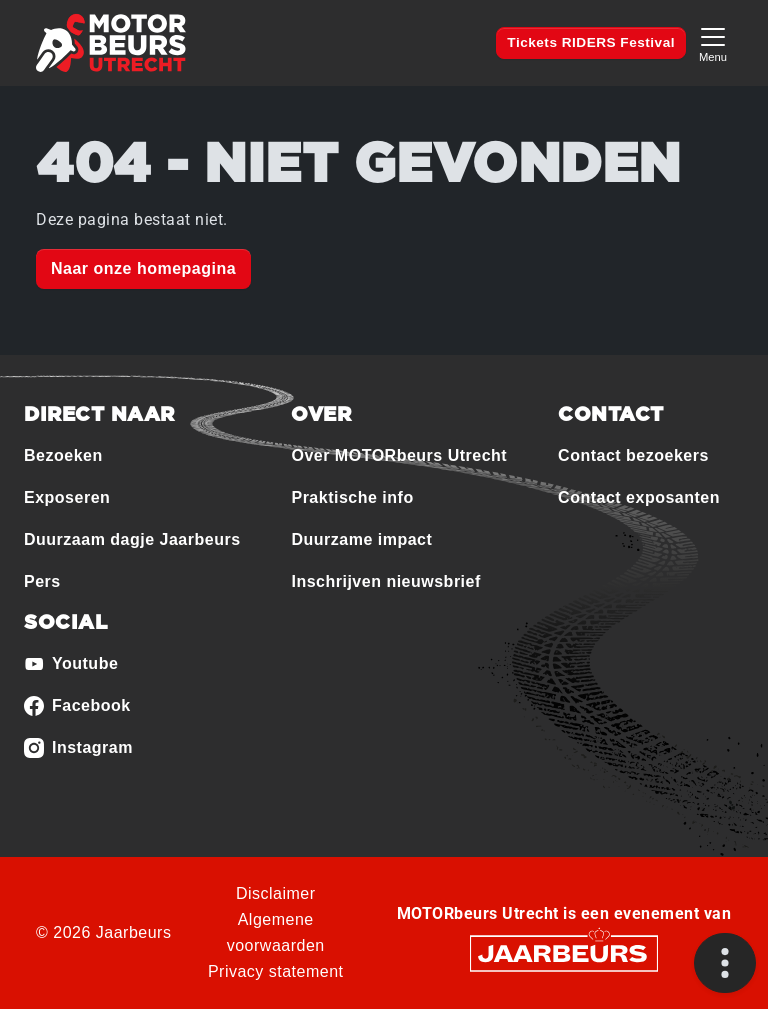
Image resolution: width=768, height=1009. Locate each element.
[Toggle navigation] (713, 42)
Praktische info (352, 497)
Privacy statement (276, 971)
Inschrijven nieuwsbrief (385, 581)
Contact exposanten (639, 497)
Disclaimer (276, 893)
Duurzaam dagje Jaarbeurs (132, 539)
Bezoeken (63, 455)
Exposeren (67, 497)
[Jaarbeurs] (564, 952)
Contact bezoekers (633, 455)
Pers (42, 581)
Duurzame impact (361, 539)
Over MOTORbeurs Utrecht (399, 455)
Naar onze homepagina (143, 268)
